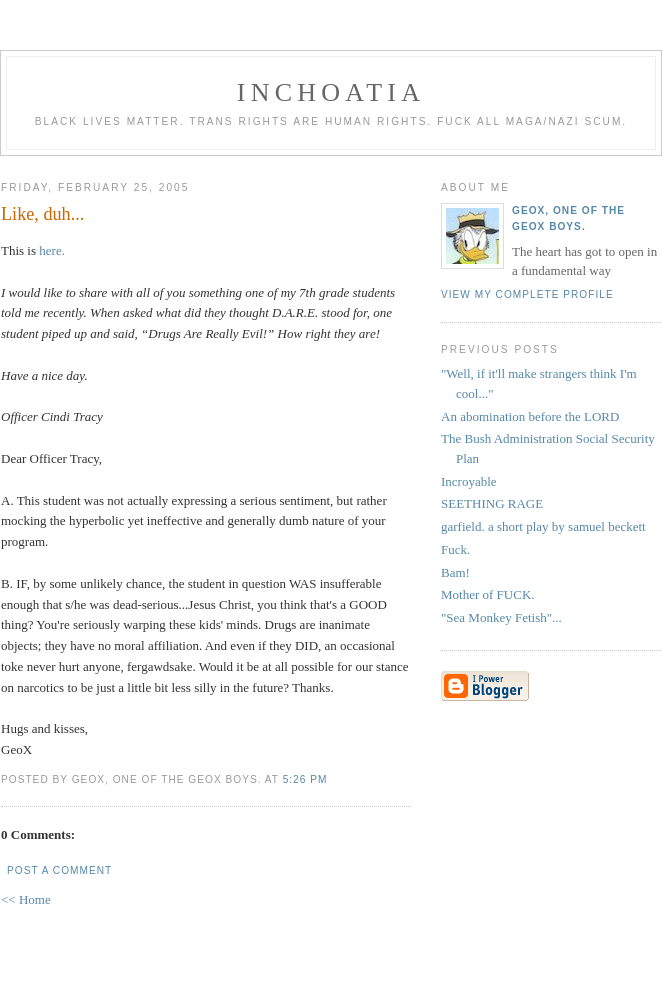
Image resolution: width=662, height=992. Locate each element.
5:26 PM (305, 779)
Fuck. (455, 549)
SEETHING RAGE (492, 503)
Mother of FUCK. (488, 594)
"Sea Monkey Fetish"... (501, 617)
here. (52, 250)
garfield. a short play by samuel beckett (543, 526)
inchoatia (331, 92)
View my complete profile (527, 294)
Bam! (455, 572)
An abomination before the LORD (530, 416)
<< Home (26, 899)
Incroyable (469, 481)
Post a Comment (59, 870)
